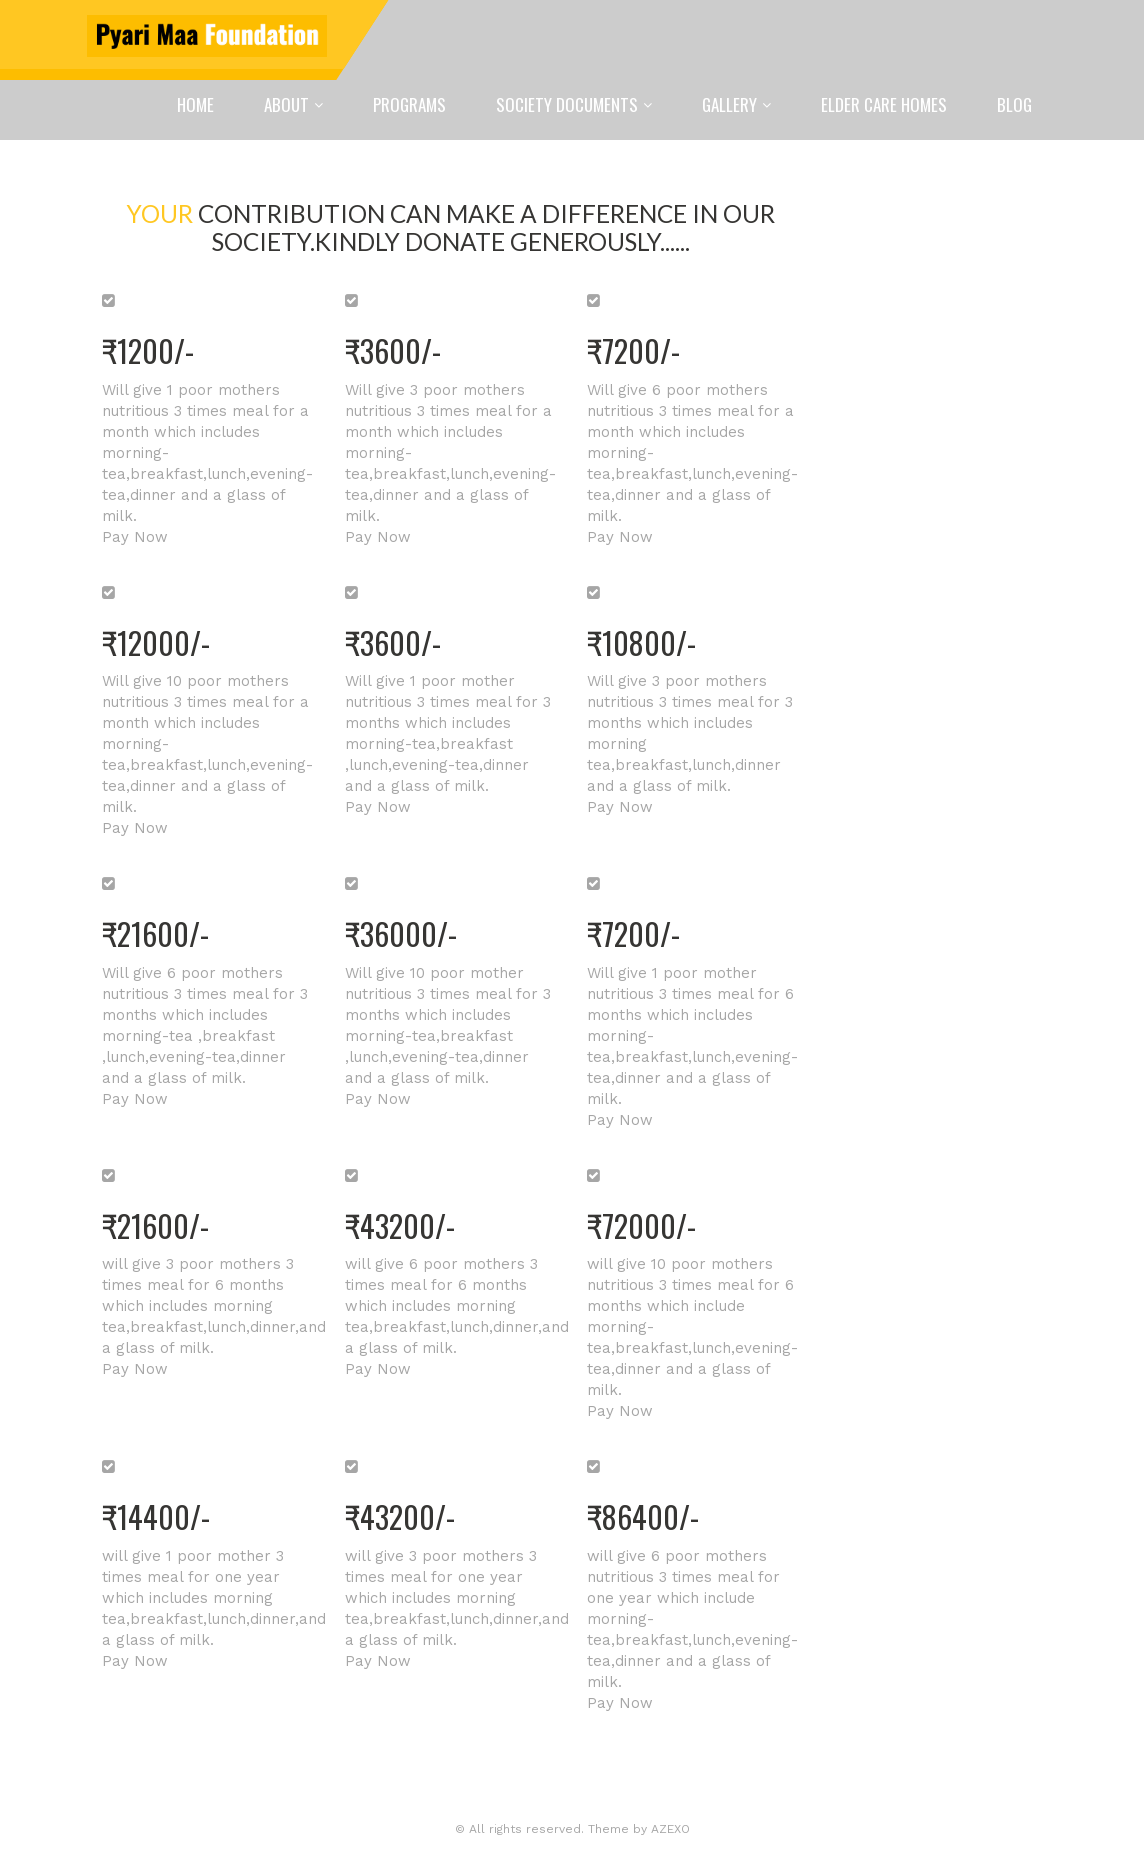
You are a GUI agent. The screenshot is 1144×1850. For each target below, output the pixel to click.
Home (195, 104)
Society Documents (567, 104)
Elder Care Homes (884, 104)
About (286, 104)
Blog (1014, 104)
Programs (409, 104)
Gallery (729, 104)
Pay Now (135, 537)
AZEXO (670, 1829)
